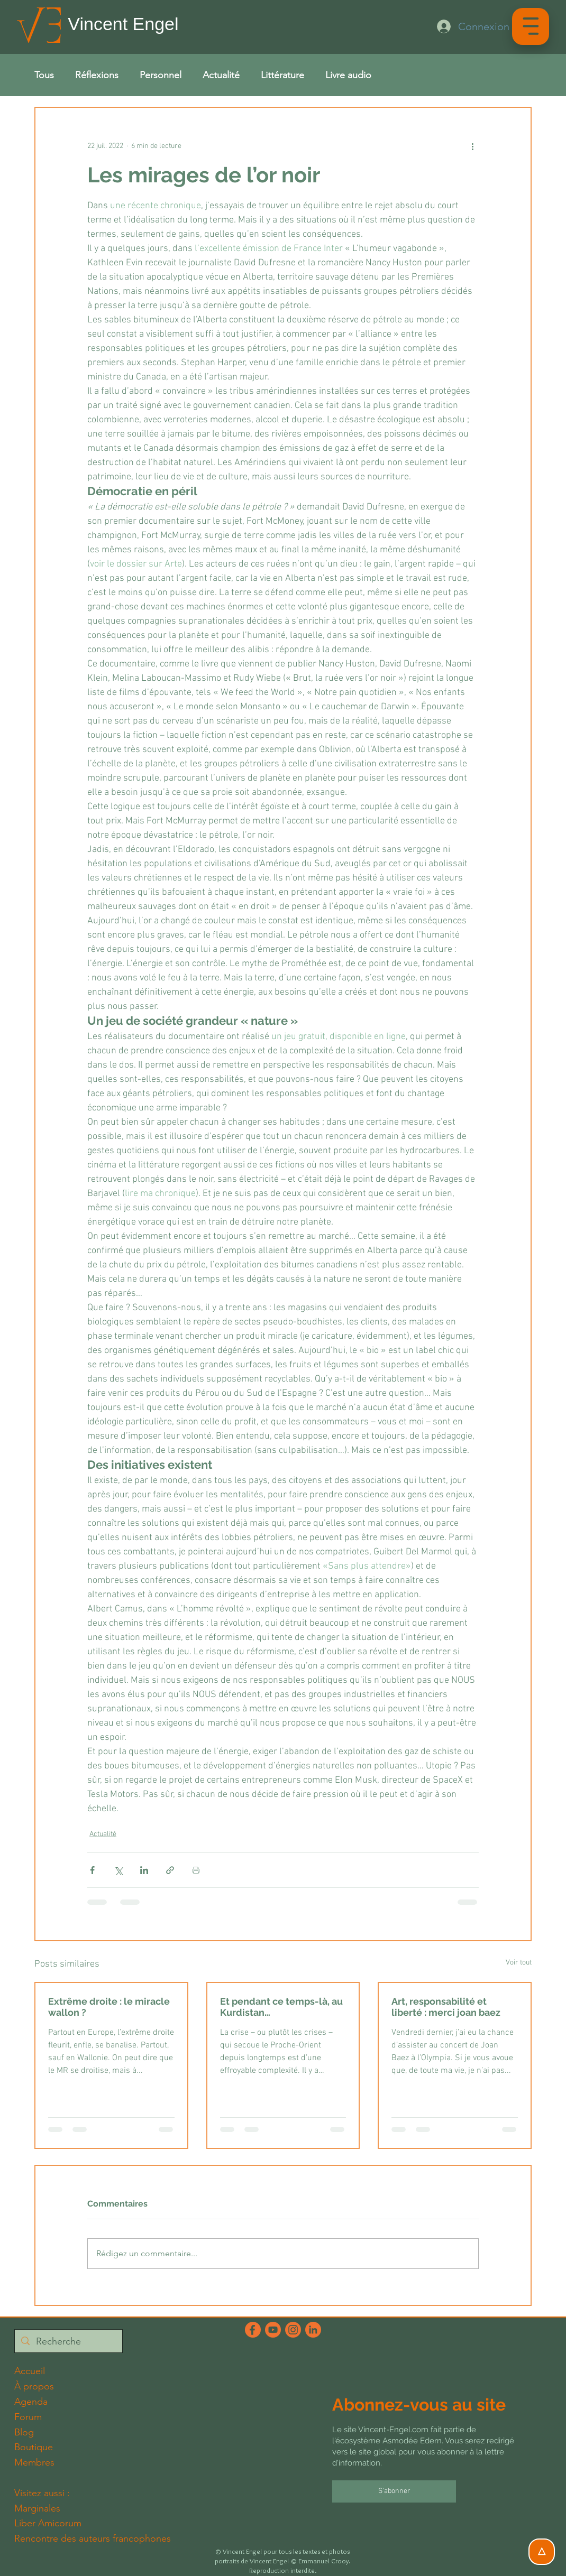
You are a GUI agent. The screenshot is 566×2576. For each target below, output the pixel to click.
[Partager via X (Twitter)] (118, 1870)
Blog (24, 2432)
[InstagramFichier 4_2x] (293, 2330)
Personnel (160, 75)
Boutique (33, 2447)
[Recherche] (68, 2341)
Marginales (37, 2508)
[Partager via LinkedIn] (144, 1870)
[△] (541, 2551)
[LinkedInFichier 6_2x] (313, 2330)
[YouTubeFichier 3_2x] (273, 2330)
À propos (34, 2386)
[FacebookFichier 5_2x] (253, 2330)
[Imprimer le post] (196, 1870)
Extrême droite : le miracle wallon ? (109, 2007)
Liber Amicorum (47, 2523)
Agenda (31, 2401)
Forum (28, 2417)
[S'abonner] (394, 2491)
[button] (531, 26)
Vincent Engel (123, 24)
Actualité (221, 75)
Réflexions (96, 75)
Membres (34, 2462)
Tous (44, 75)
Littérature (282, 75)
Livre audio (348, 75)
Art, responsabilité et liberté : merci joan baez (445, 2007)
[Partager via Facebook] (92, 1870)
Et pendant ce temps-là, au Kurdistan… (281, 2007)
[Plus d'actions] (472, 146)
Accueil (29, 2371)
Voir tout (519, 1962)
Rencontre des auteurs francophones (92, 2538)
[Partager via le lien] (170, 1870)
